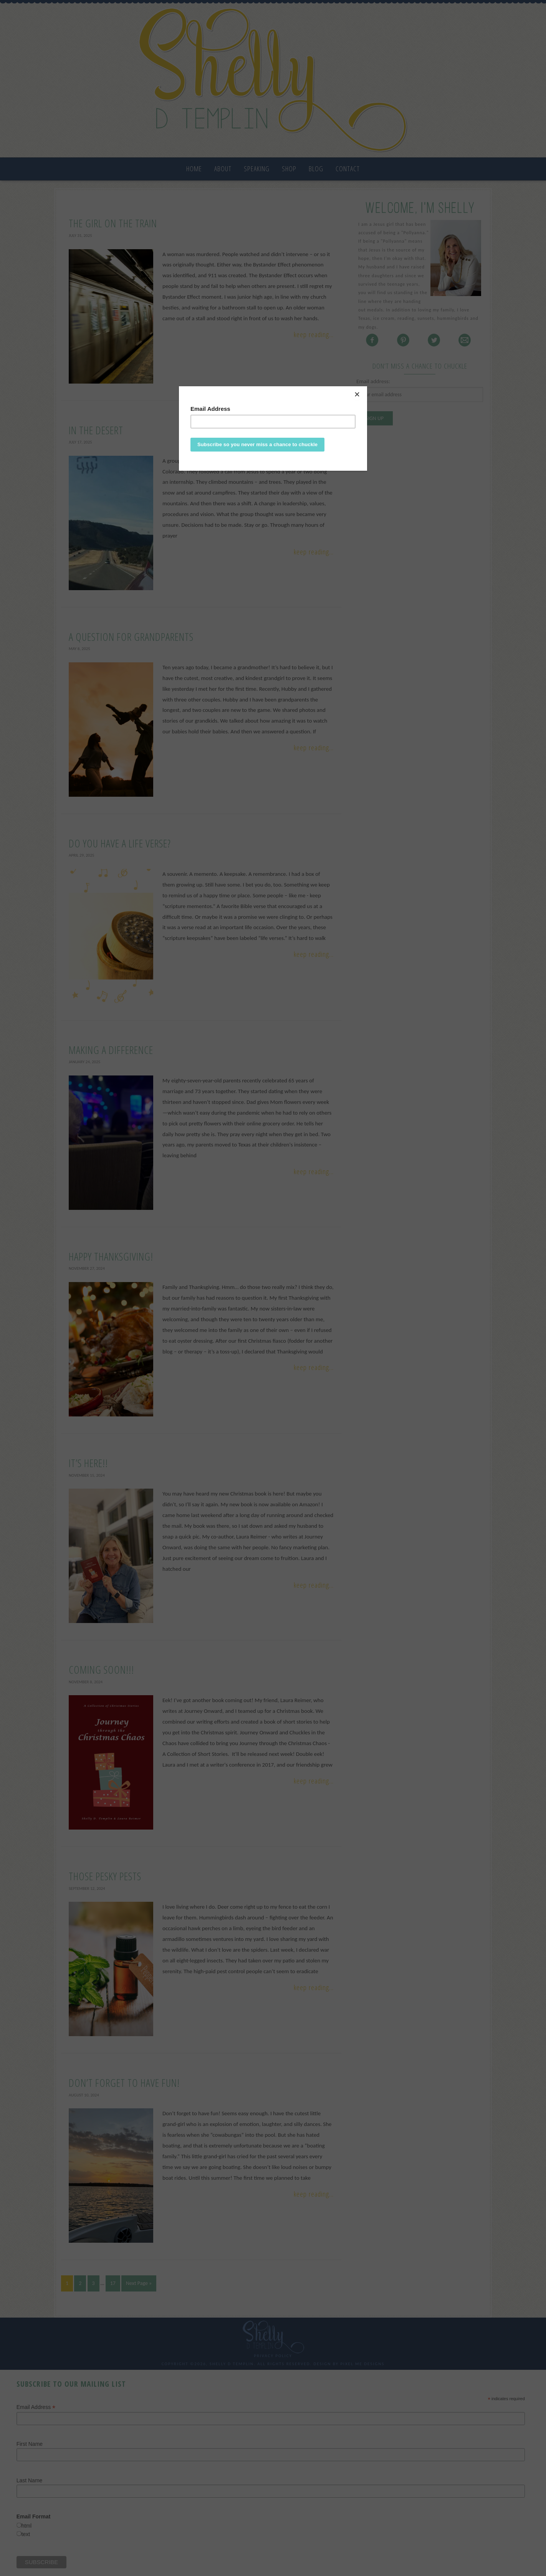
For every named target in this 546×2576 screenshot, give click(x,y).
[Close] (365, 388)
